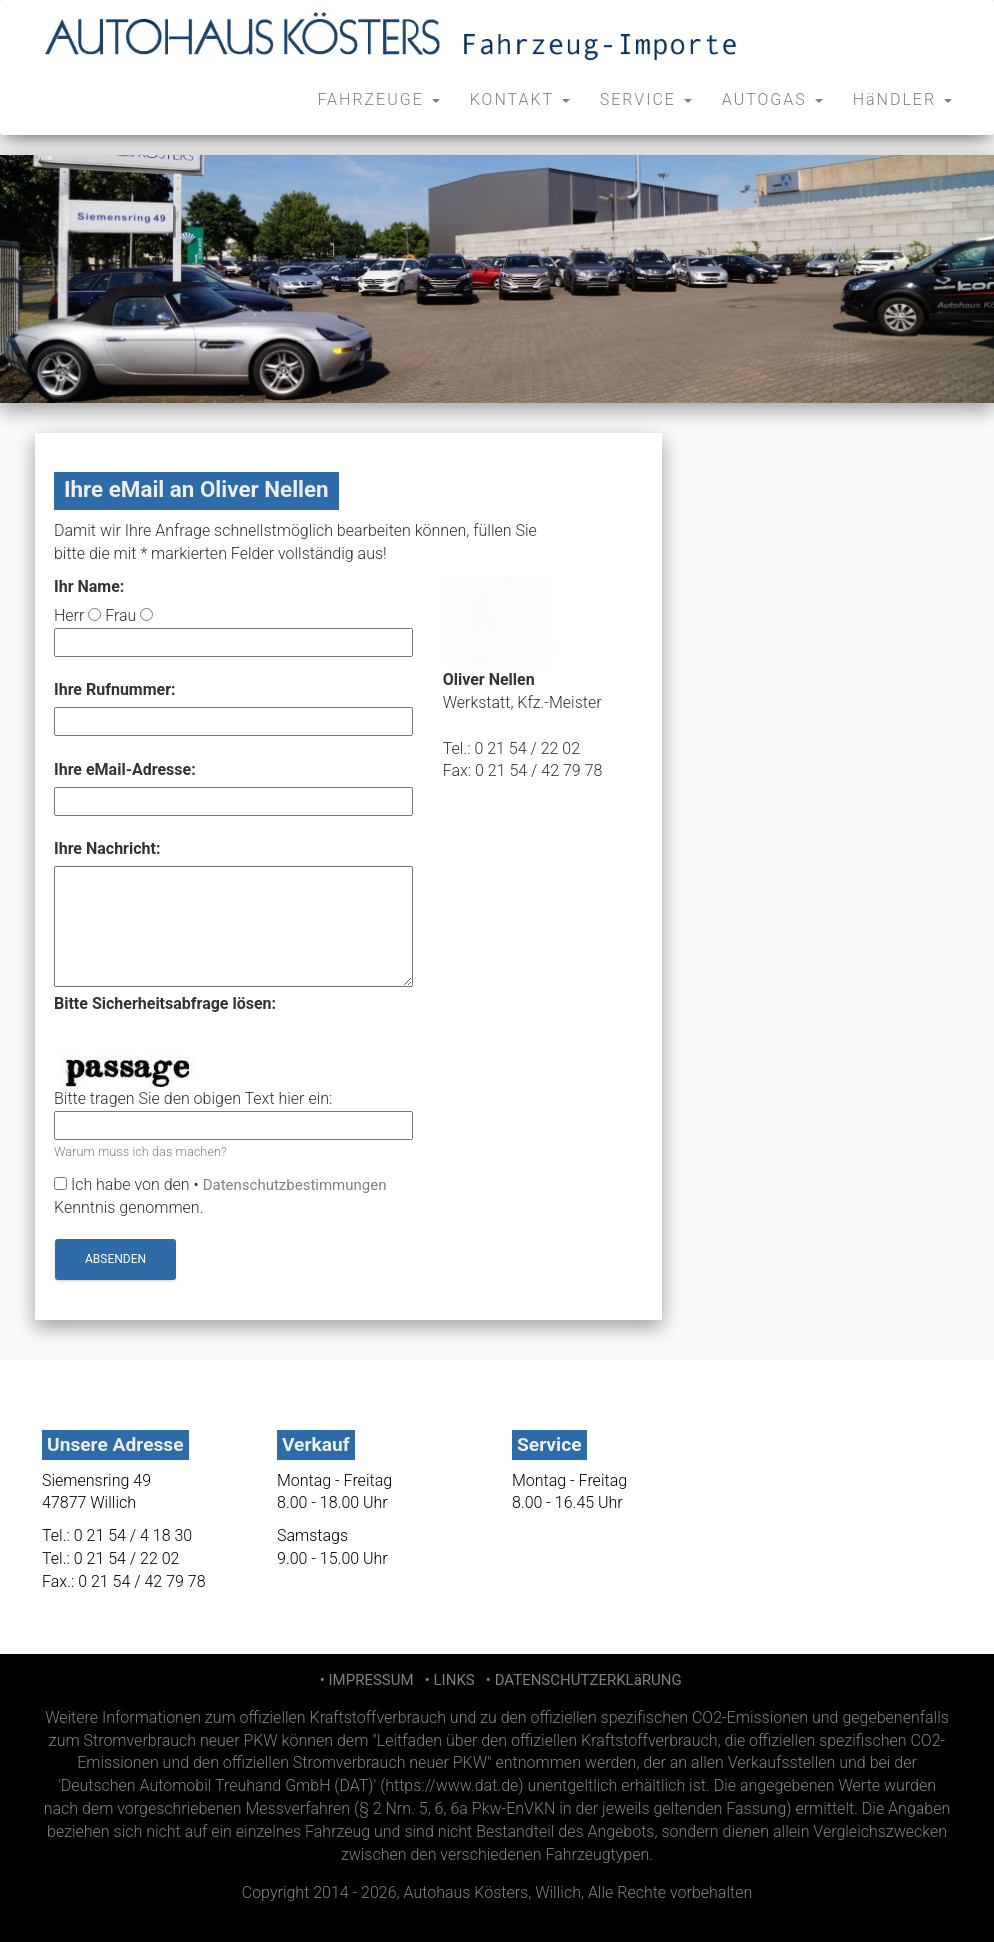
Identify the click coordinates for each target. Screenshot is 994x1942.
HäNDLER (902, 99)
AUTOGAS (772, 99)
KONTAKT (520, 99)
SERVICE (646, 99)
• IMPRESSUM (364, 1680)
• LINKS (447, 1680)
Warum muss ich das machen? (140, 1151)
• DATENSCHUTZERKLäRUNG (579, 1680)
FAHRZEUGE (378, 99)
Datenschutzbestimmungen (295, 1185)
